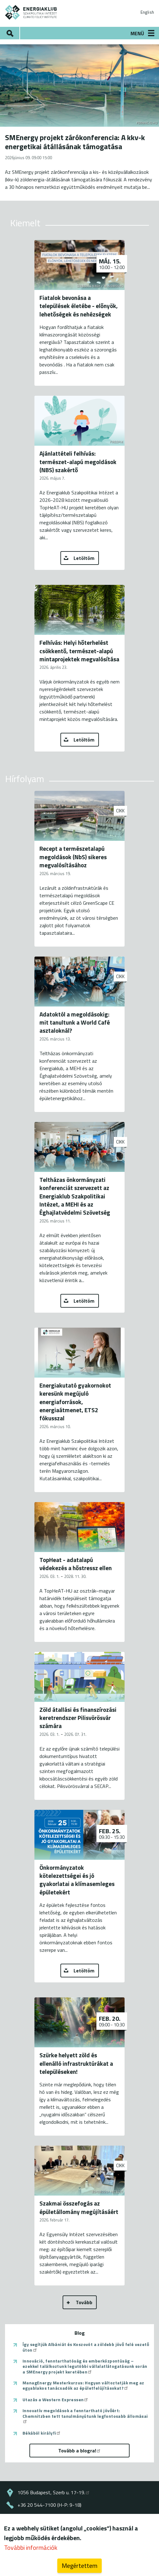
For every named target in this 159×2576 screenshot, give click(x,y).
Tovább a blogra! (79, 2450)
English (147, 12)
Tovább (84, 2302)
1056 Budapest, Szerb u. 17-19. (54, 2492)
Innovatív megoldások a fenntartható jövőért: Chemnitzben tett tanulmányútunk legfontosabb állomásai (85, 2415)
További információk (30, 2547)
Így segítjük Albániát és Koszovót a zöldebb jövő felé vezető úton (86, 2347)
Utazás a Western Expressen (56, 2399)
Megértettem (79, 2565)
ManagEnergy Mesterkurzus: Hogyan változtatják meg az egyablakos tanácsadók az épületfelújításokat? (83, 2385)
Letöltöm (84, 558)
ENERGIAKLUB (31, 12)
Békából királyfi (42, 2433)
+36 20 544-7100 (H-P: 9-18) (49, 2505)
